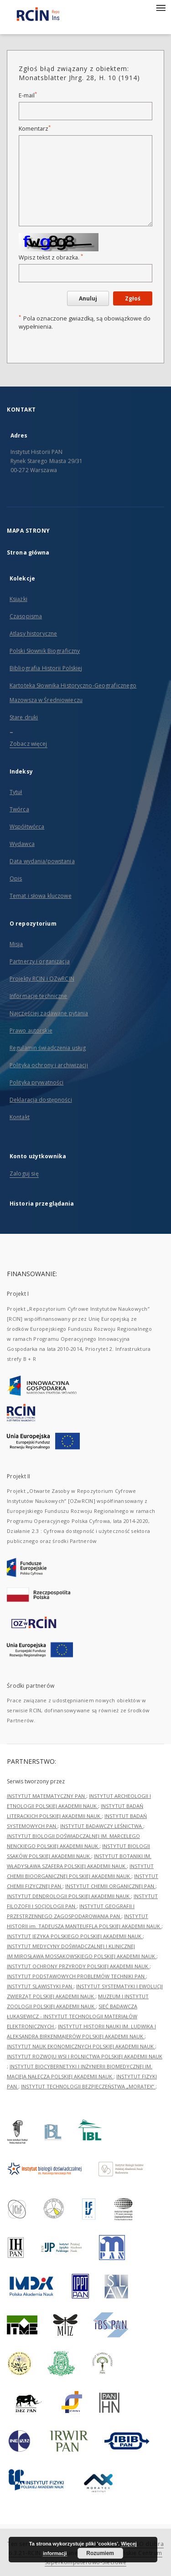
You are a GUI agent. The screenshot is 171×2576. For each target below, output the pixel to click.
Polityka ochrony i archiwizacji (49, 1065)
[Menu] (160, 7)
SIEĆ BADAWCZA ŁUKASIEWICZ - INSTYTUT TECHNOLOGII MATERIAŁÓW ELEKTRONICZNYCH (72, 2016)
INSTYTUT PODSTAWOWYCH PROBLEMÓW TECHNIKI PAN (76, 1976)
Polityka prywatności (36, 1082)
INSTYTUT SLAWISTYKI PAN (40, 1986)
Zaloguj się (24, 1173)
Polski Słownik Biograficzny (45, 651)
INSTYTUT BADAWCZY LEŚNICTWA (101, 1826)
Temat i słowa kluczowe (41, 896)
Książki (18, 599)
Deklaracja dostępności (41, 1100)
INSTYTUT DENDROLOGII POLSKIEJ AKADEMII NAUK (69, 1896)
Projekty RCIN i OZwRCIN (42, 979)
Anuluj (88, 298)
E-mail (28, 95)
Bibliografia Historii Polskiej (46, 668)
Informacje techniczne (38, 996)
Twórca (19, 809)
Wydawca (22, 844)
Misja (16, 944)
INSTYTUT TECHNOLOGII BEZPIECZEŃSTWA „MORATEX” (88, 2086)
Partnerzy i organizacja (40, 961)
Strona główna (28, 552)
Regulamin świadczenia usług (48, 1048)
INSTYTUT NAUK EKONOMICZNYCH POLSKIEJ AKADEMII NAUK (81, 2046)
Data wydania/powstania (42, 861)
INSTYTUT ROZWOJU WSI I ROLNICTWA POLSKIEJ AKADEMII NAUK (84, 2056)
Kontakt (20, 1117)
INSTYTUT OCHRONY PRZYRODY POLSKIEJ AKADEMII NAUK (78, 1966)
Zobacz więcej (28, 744)
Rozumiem (100, 2553)
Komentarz (35, 128)
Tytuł (16, 792)
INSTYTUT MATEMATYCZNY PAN (46, 1795)
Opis (16, 878)
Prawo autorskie (31, 1030)
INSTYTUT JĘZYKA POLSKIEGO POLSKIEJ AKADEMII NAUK (75, 1936)
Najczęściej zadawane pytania (49, 1013)
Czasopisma (26, 616)
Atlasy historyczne (33, 633)
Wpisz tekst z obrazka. (51, 257)
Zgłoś (132, 298)
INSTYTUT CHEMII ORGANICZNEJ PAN (110, 1886)
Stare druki (24, 717)
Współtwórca (27, 826)
